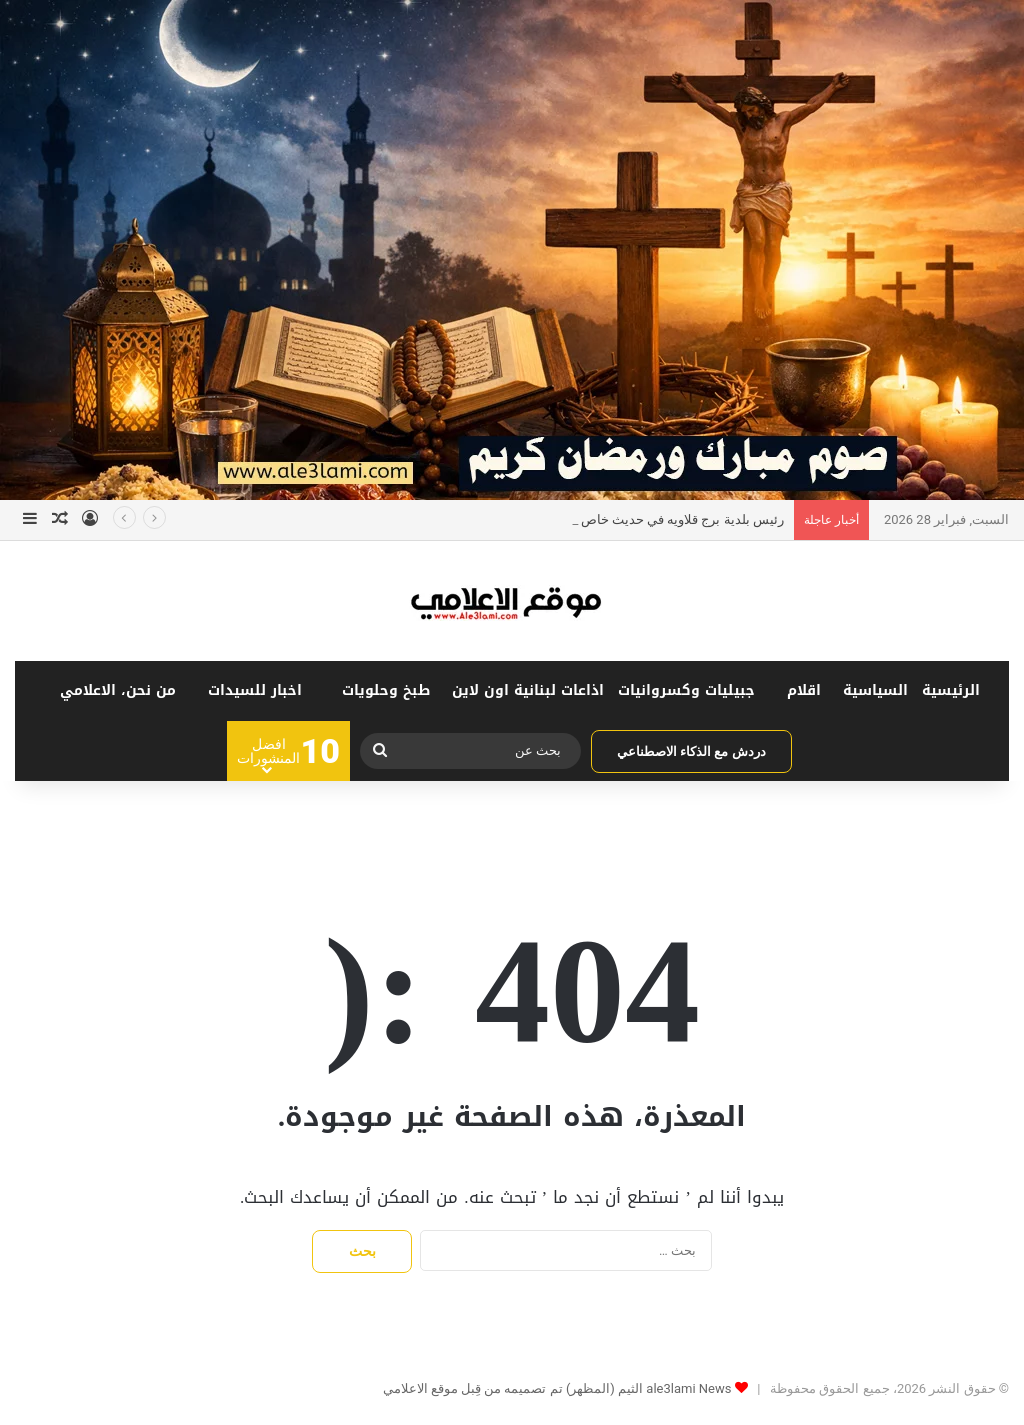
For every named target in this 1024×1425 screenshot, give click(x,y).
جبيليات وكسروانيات (686, 690)
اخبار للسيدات (255, 690)
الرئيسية (951, 690)
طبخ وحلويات (386, 690)
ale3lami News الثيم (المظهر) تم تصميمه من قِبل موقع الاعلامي (557, 1388)
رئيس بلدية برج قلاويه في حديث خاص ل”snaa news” (640, 519)
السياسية (875, 690)
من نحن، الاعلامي (118, 690)
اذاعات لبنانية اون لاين (528, 690)
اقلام (804, 690)
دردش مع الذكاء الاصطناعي (691, 751)
